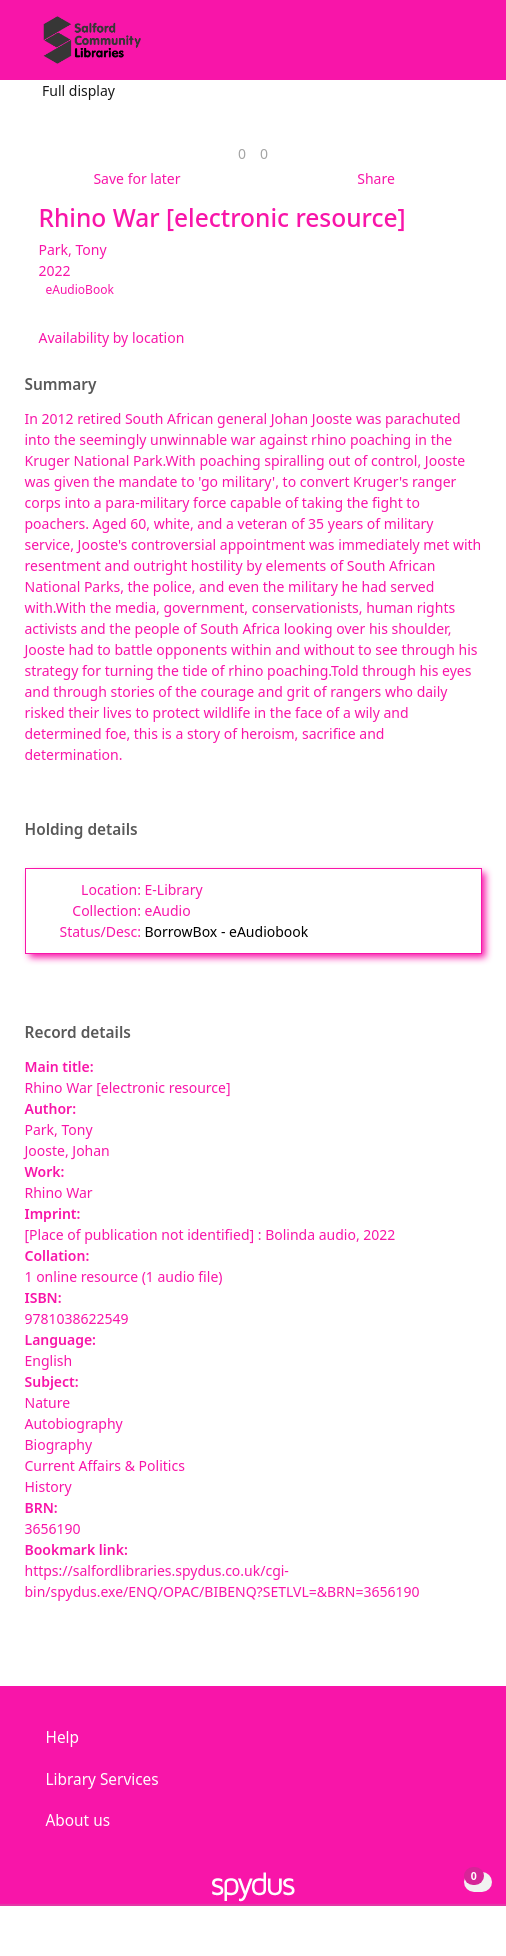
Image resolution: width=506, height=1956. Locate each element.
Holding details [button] (81, 830)
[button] (436, 47)
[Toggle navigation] (460, 47)
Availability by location (112, 337)
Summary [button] (61, 385)
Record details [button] (78, 1033)
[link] (242, 153)
